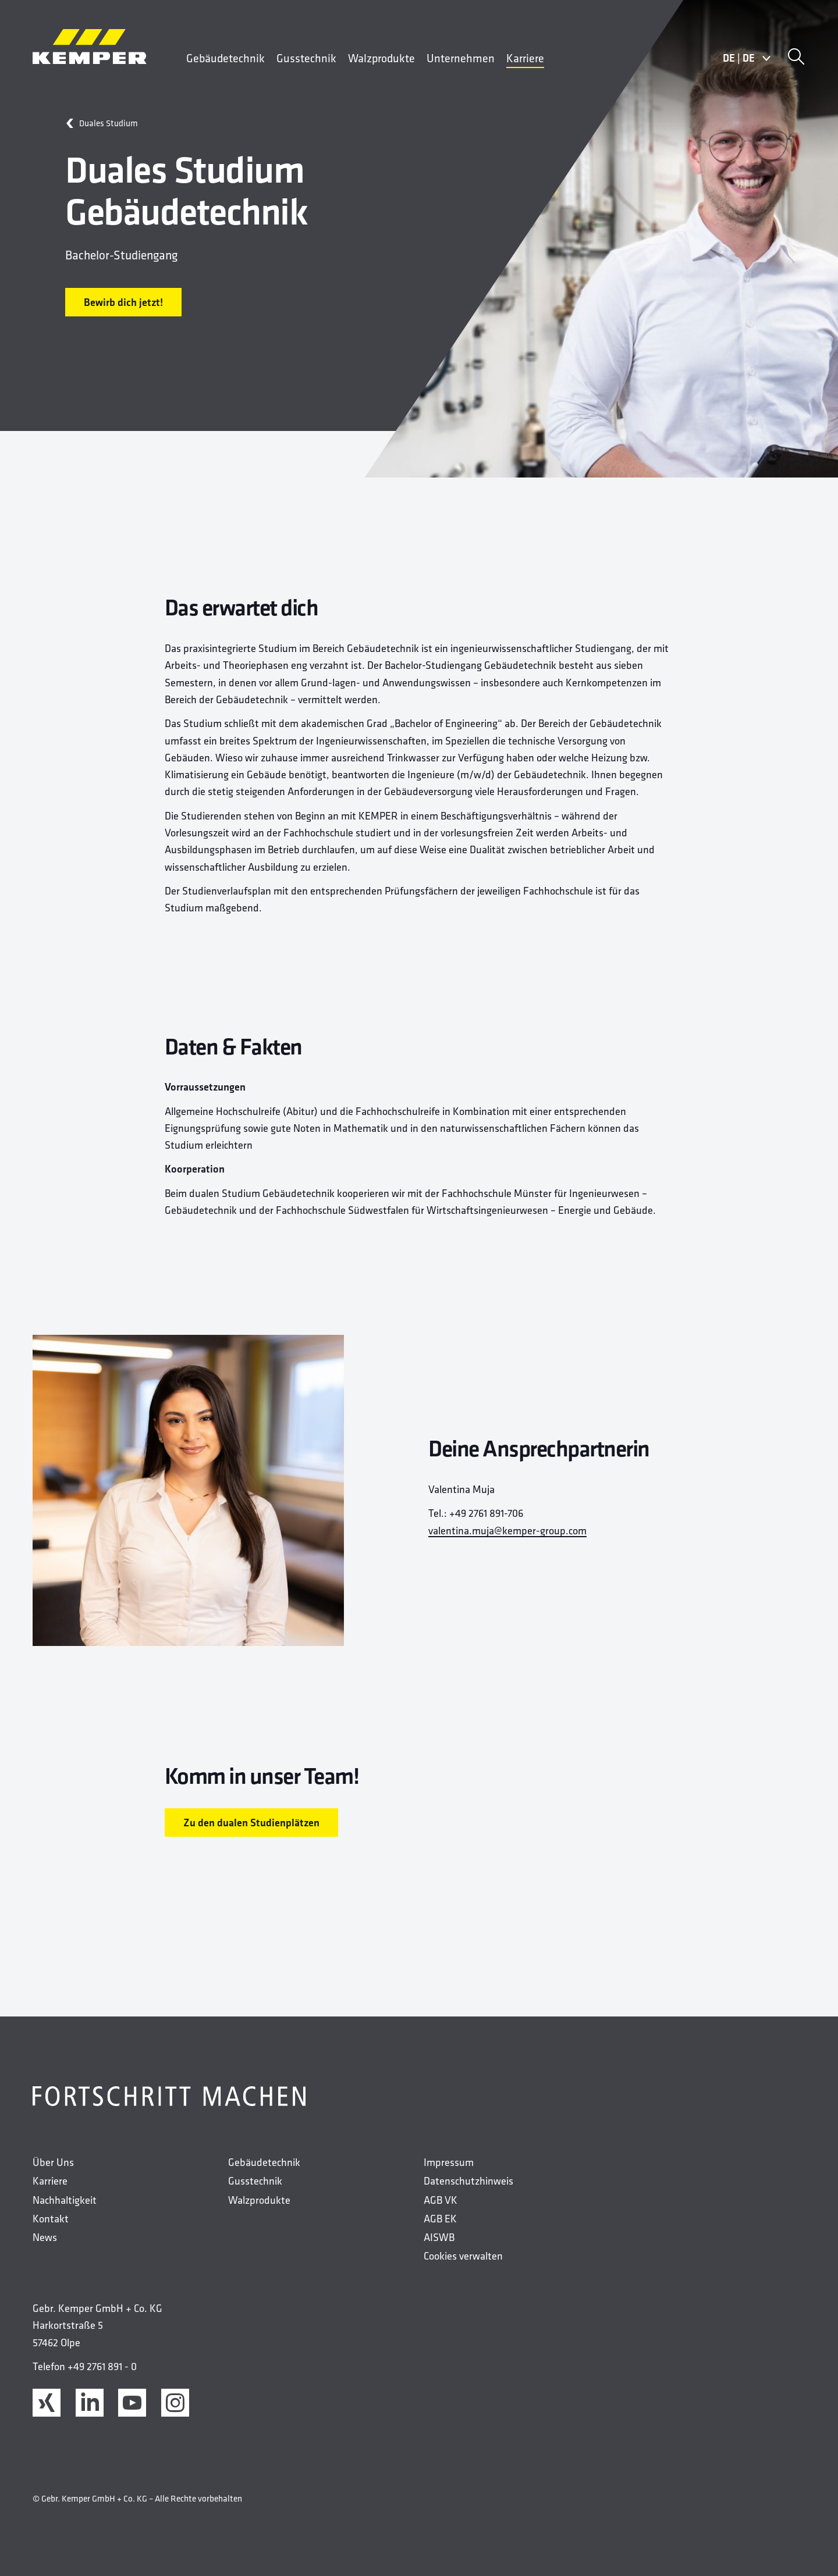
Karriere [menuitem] (525, 58)
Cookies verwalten (463, 2256)
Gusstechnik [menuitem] (306, 58)
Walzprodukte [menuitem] (381, 58)
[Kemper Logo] (90, 46)
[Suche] (796, 58)
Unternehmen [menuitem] (461, 58)
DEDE (747, 57)
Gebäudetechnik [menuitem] (225, 58)
